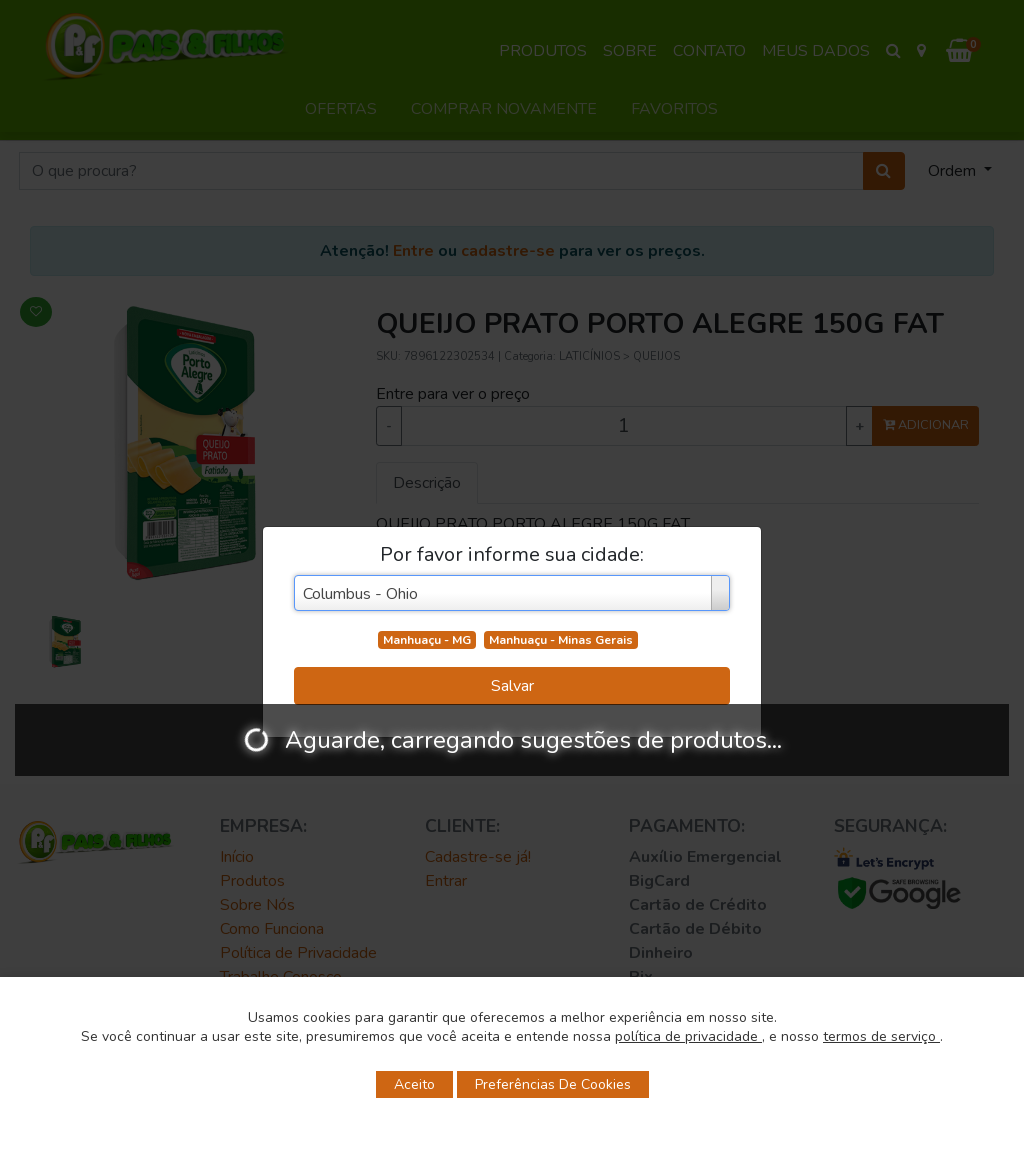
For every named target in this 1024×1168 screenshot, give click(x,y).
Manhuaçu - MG (427, 640)
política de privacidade (688, 1036)
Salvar (512, 686)
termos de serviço (881, 1036)
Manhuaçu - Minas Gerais (561, 640)
